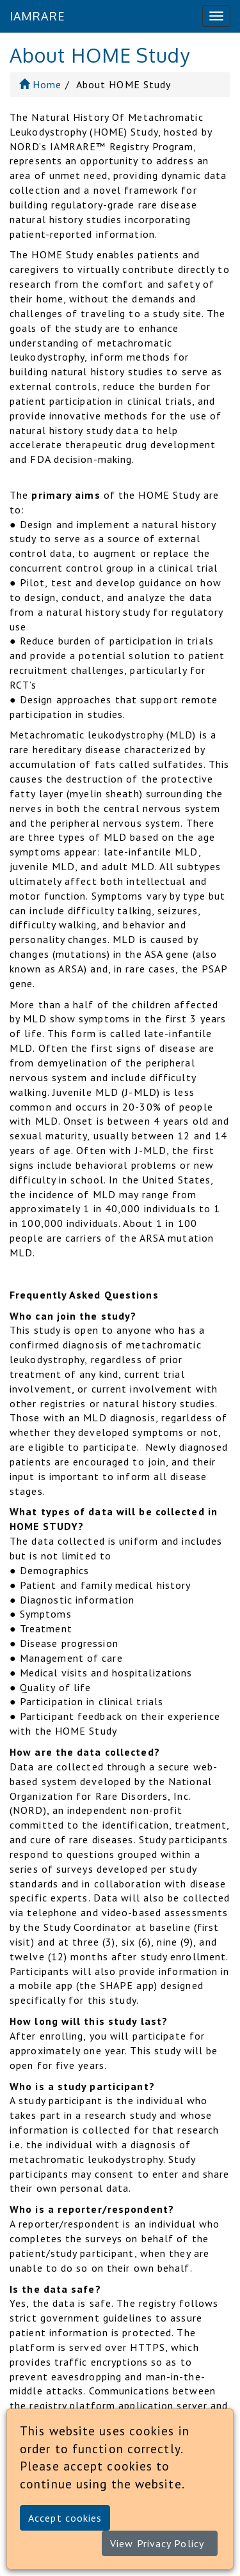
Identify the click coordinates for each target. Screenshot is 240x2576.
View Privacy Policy (157, 2543)
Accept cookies (65, 2517)
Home (40, 84)
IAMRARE (37, 16)
